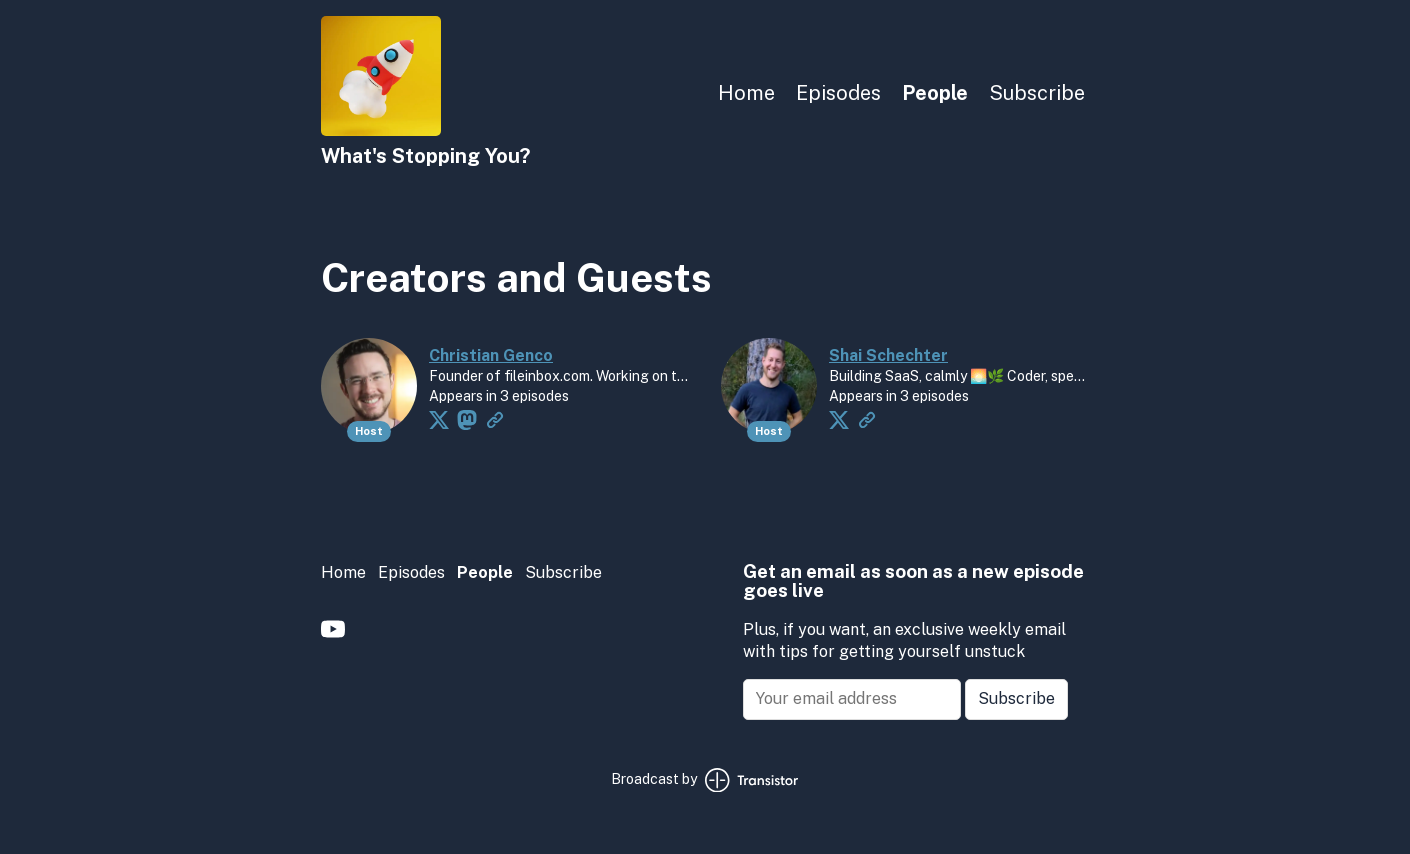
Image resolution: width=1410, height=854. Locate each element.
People (935, 93)
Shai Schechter (888, 355)
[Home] (381, 130)
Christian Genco (491, 355)
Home (746, 93)
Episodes (838, 93)
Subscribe (1037, 93)
